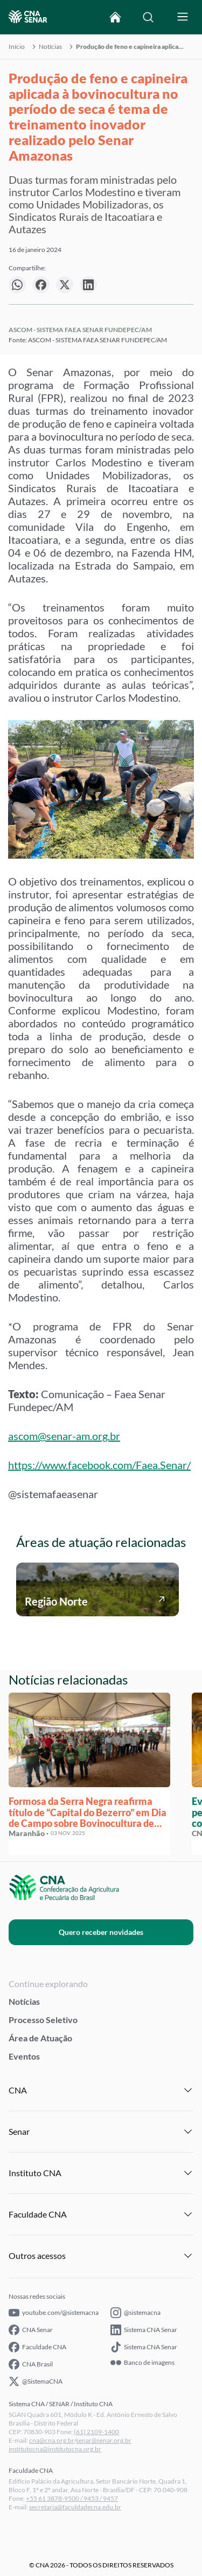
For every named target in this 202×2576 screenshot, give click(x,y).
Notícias (50, 47)
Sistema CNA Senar (143, 2330)
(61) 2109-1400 (96, 2432)
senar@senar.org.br (103, 2440)
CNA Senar (31, 2330)
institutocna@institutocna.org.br (55, 2449)
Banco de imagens (142, 2362)
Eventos (24, 2056)
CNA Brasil (31, 2364)
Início (17, 47)
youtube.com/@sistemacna (54, 2312)
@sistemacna (135, 2312)
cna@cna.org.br (51, 2440)
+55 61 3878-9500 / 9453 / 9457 (72, 2498)
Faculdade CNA (37, 2347)
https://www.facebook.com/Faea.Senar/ (99, 1464)
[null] (17, 284)
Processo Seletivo (43, 2019)
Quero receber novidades (101, 1932)
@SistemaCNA (35, 2381)
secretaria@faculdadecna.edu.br (75, 2507)
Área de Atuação (40, 2038)
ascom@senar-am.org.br (64, 1435)
